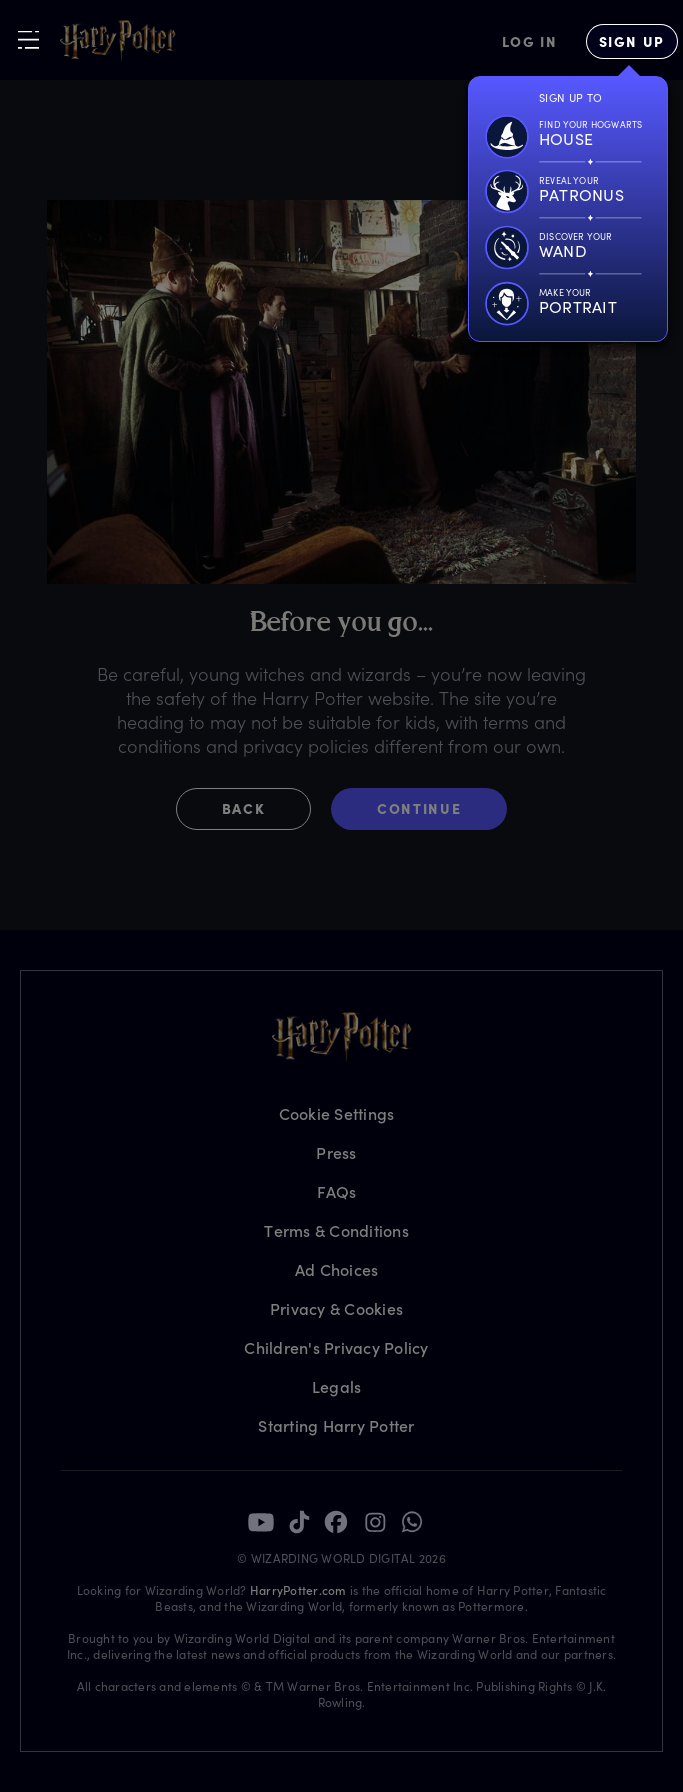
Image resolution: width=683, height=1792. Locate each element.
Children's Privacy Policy (336, 1347)
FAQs (337, 1191)
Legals (337, 1386)
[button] (254, 809)
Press (336, 1152)
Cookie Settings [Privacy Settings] (337, 1113)
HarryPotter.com (298, 1590)
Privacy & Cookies (336, 1308)
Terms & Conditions (336, 1230)
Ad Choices (337, 1269)
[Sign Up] (632, 41)
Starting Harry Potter (336, 1425)
